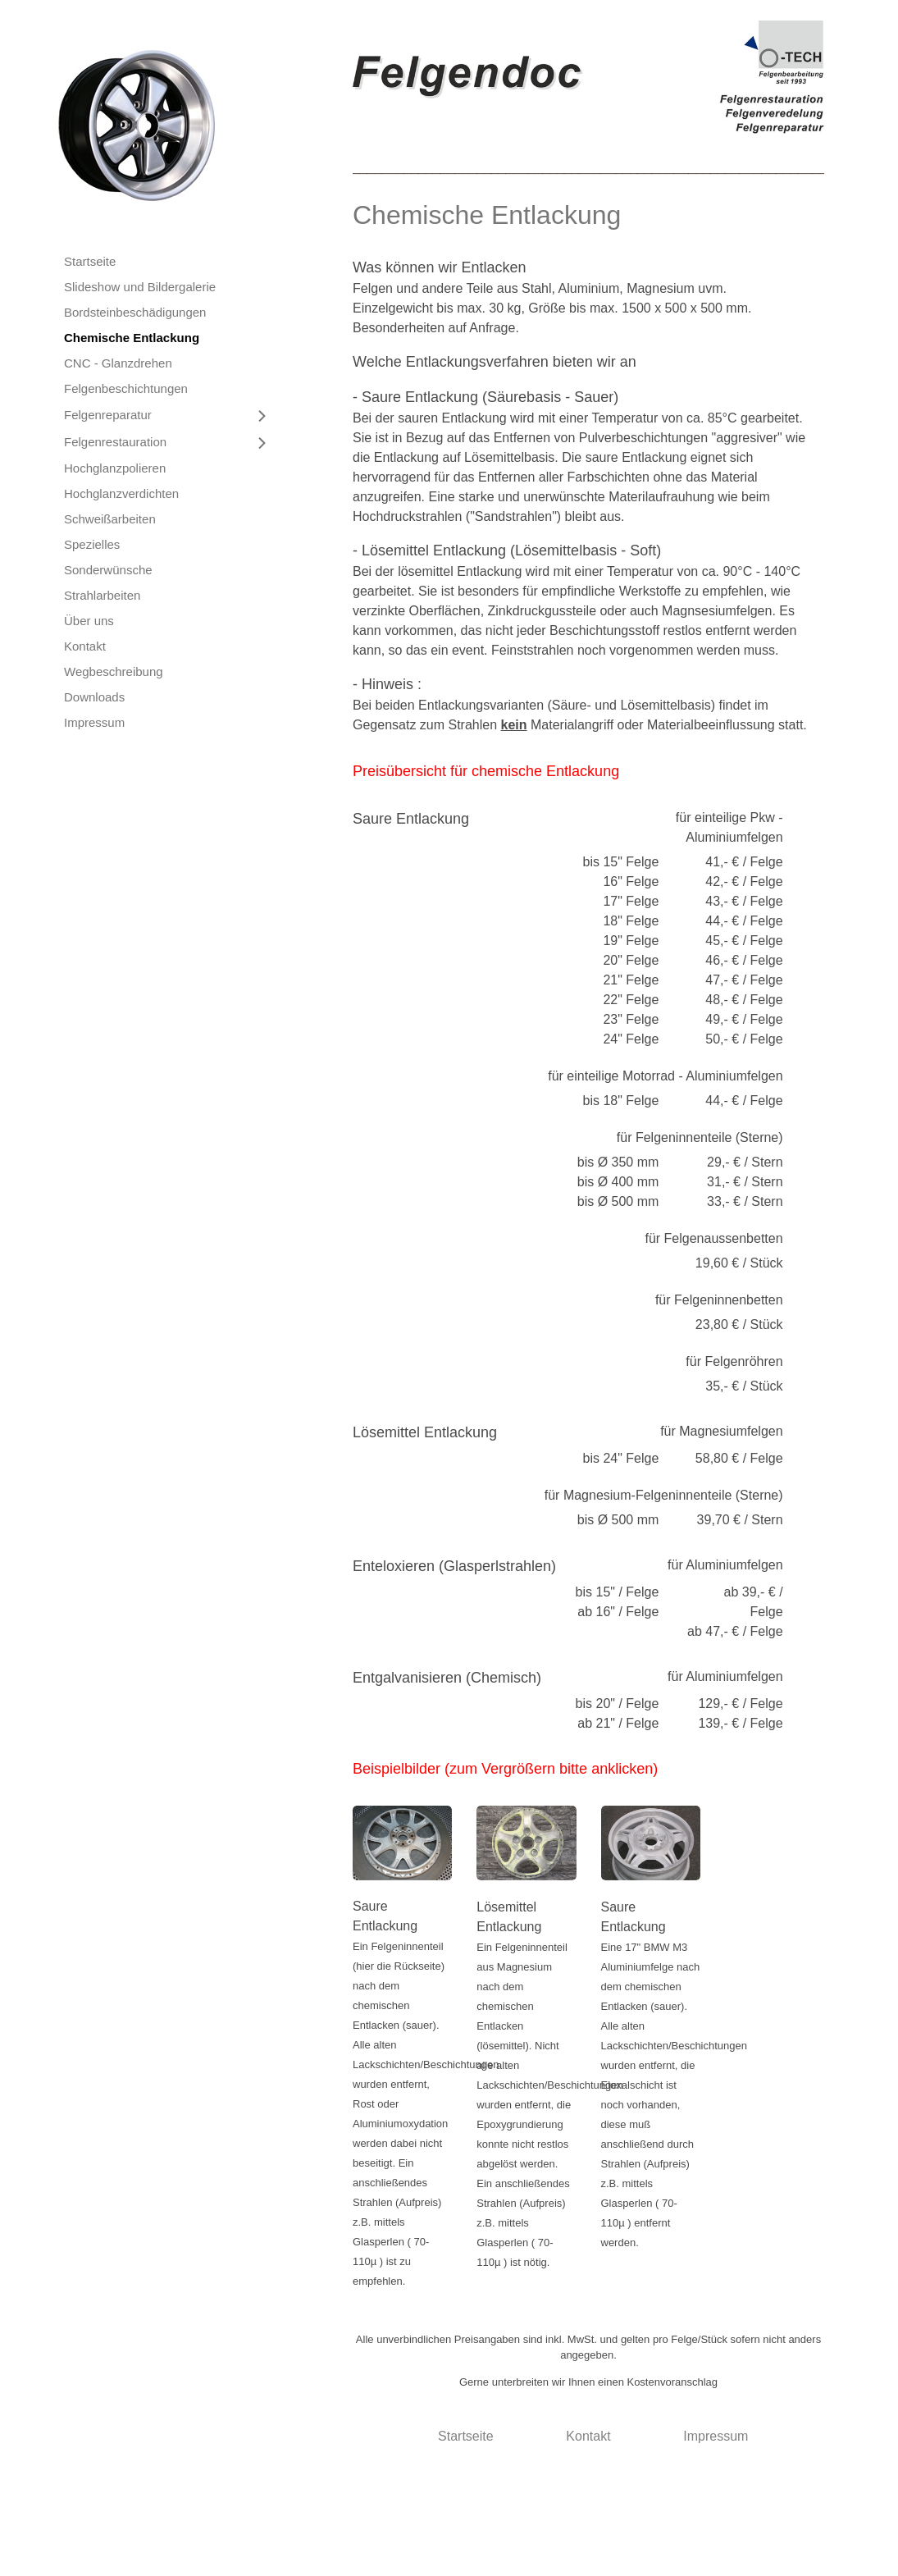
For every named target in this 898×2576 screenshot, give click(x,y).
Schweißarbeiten (110, 519)
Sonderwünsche (108, 570)
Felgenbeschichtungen (126, 388)
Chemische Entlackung (131, 338)
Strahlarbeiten (102, 595)
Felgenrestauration (115, 442)
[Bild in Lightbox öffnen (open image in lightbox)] (588, 77)
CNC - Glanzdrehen (118, 363)
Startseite (90, 261)
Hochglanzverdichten (121, 493)
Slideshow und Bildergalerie (140, 287)
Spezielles (92, 544)
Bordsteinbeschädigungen (135, 312)
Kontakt (85, 646)
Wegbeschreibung (113, 671)
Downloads (94, 697)
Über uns (89, 621)
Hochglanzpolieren (115, 468)
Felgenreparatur (108, 415)
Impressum (94, 722)
